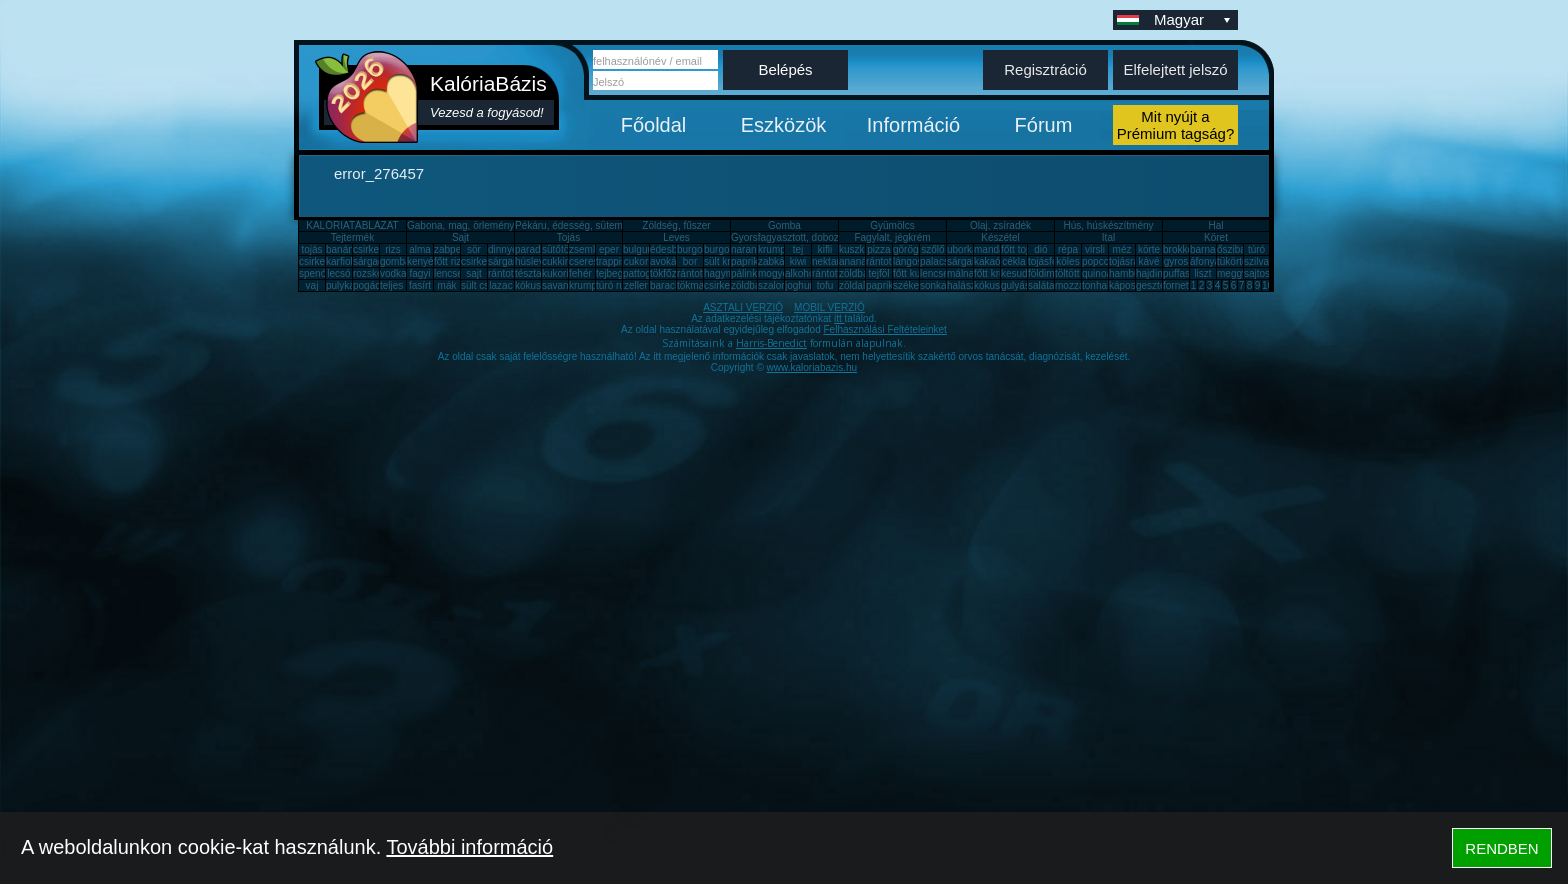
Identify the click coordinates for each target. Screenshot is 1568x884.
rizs (393, 249)
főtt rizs (450, 261)
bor (690, 261)
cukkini (557, 261)
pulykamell (349, 285)
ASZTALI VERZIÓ (743, 307)
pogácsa (372, 285)
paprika (747, 261)
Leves (676, 237)
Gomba (784, 225)
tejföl (878, 273)
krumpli (774, 249)
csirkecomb (324, 261)
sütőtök (558, 249)
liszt (1202, 273)
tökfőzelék (672, 273)
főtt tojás (1020, 249)
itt (839, 318)
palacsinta (942, 261)
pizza (878, 249)
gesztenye (1159, 285)
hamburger (1133, 273)
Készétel (1000, 237)
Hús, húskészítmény (1108, 225)
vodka (393, 273)
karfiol (339, 261)
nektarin (830, 261)
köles (1067, 261)
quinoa (1097, 273)
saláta (1041, 285)
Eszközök (784, 125)
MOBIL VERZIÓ (829, 307)
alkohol (801, 273)
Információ (913, 125)
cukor (636, 261)
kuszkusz (859, 249)
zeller (636, 285)
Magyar (1194, 19)
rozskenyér (377, 273)
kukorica (560, 273)
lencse (448, 273)
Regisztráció (1045, 69)
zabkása (776, 261)
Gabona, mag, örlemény (460, 225)
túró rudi (614, 285)
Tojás (568, 237)
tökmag (693, 285)
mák (447, 285)
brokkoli (1180, 249)
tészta (528, 273)
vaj (312, 285)
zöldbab (856, 273)
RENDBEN (1501, 848)
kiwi (798, 261)
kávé (1148, 261)
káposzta (1129, 285)
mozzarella (1079, 285)
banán (340, 249)
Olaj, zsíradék (1000, 225)
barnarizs (1210, 249)
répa (1068, 249)
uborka (962, 249)
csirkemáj (482, 261)
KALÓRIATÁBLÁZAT (352, 225)
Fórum (1044, 125)
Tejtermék (352, 237)
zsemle (585, 249)
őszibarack (1241, 249)
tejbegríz (615, 273)
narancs (749, 249)
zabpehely (457, 249)
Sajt (460, 237)
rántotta (694, 273)
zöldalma (859, 285)
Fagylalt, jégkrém (892, 237)
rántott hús (889, 261)
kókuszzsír (538, 285)
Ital (1108, 237)
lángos (907, 261)
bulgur (637, 249)
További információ (469, 847)
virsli (1095, 249)
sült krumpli (729, 261)
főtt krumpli (998, 273)
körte (1149, 249)
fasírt (420, 285)
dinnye (502, 249)
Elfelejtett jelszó (1175, 69)
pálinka (747, 273)
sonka (933, 285)
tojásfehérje (1054, 261)
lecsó (338, 273)
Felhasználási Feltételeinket (884, 329)
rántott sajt (835, 273)
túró (1256, 249)
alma (420, 249)
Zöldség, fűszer (676, 225)
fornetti (1178, 285)
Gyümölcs (892, 225)
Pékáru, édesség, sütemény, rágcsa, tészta (610, 225)
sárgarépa (510, 261)
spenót (314, 273)
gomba (395, 261)
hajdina (1152, 273)
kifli (825, 249)
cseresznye (594, 261)
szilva (1256, 261)
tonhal (1095, 285)
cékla (1013, 261)
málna (960, 273)
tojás (311, 249)
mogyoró (777, 273)
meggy (1232, 273)
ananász (858, 261)
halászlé (965, 285)
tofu (825, 285)
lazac (500, 285)
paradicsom (541, 249)
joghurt (800, 285)
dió (1040, 249)
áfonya (1205, 261)
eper (609, 249)
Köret (1216, 237)
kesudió (1018, 273)
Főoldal (654, 125)
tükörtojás (1238, 261)
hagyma (722, 273)
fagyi (419, 273)
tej (798, 249)
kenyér (422, 261)
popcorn (1100, 261)
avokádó (669, 261)
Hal (1215, 225)
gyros (1176, 261)
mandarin (995, 249)
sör (474, 249)
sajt (474, 273)
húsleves (534, 261)
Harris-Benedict (771, 343)
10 (1267, 285)
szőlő (932, 249)
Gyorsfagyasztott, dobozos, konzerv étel (820, 237)
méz (1122, 249)
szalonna (778, 285)
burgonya (698, 249)
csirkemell (375, 249)
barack (665, 285)
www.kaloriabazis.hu (812, 367)
